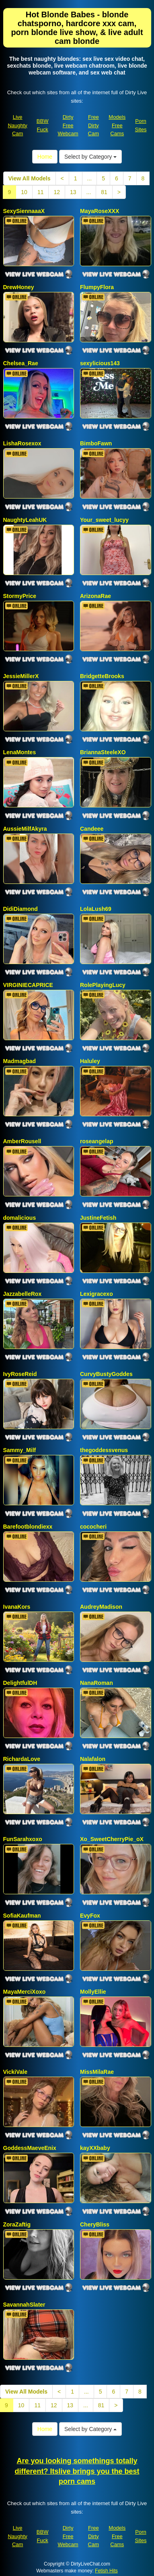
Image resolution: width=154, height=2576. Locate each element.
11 (40, 192)
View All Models (29, 178)
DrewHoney (18, 287)
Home (44, 156)
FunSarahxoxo (22, 1839)
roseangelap (96, 1141)
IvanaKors (17, 1607)
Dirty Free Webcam (68, 125)
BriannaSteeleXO (103, 752)
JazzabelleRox (22, 1294)
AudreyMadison (101, 1607)
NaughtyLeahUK (25, 520)
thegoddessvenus (104, 1450)
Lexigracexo (96, 1294)
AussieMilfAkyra (25, 829)
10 (24, 192)
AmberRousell (22, 1141)
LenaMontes (19, 752)
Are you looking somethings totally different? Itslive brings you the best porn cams (76, 2471)
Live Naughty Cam (17, 125)
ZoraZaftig (17, 2224)
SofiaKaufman (22, 1915)
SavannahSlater (24, 2304)
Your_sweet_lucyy (104, 520)
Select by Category (90, 156)
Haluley (90, 1061)
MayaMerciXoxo (24, 1991)
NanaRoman (96, 1683)
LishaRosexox (22, 443)
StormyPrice (19, 596)
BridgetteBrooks (102, 676)
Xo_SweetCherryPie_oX (112, 1839)
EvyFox (90, 1915)
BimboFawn (96, 443)
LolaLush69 (95, 909)
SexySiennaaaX (24, 211)
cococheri (93, 1526)
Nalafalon (92, 1759)
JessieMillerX (21, 676)
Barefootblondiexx (28, 1526)
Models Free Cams (117, 125)
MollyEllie (93, 1991)
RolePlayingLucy (102, 985)
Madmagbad (19, 1061)
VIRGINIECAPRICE (28, 985)
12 (56, 192)
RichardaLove (22, 1759)
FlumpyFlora (97, 287)
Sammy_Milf (19, 1450)
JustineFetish (98, 1218)
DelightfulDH (20, 1683)
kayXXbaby (95, 2148)
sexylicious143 (100, 363)
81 (104, 192)
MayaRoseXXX (99, 211)
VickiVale (15, 2072)
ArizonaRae (95, 596)
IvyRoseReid (20, 1374)
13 (73, 192)
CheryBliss (94, 2224)
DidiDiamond (20, 909)
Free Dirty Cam (93, 125)
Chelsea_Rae (20, 363)
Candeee (91, 829)
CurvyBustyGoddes (106, 1374)
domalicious (19, 1218)
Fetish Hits (106, 2571)
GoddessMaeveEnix (29, 2148)
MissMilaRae (97, 2072)
